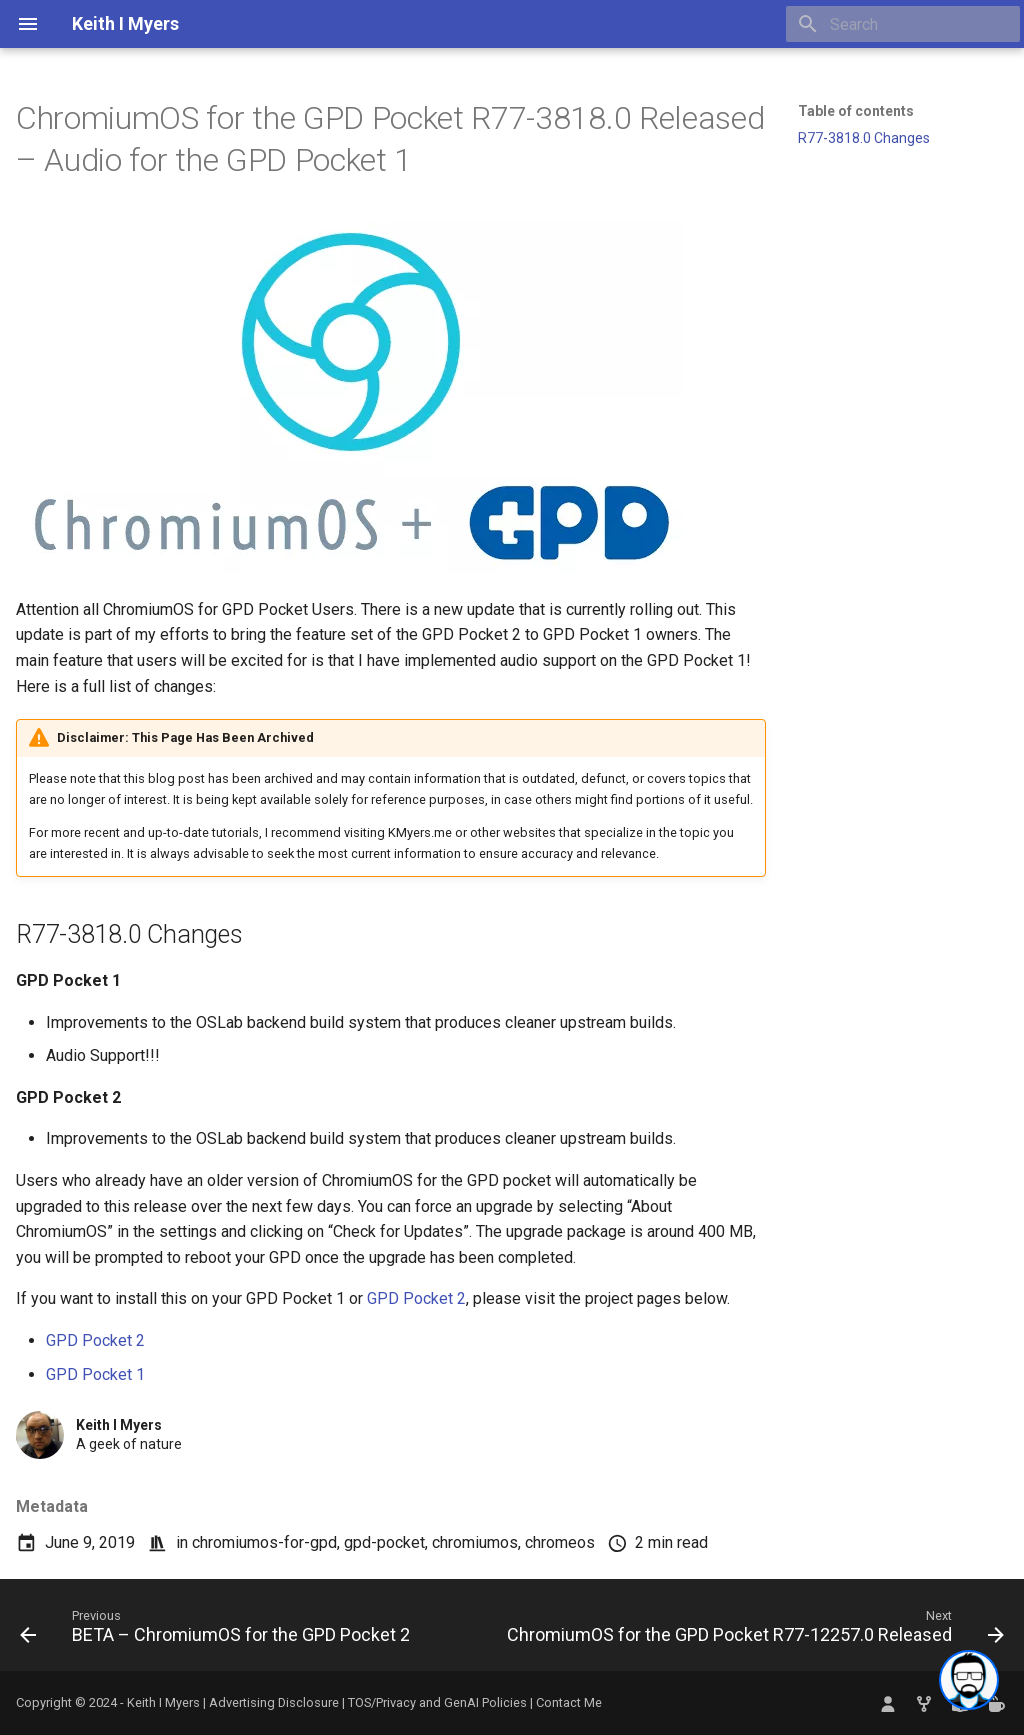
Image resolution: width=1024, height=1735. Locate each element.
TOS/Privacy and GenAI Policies (439, 1702)
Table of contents (856, 111)
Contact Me (569, 1702)
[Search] (903, 24)
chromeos (560, 1542)
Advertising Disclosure (274, 1702)
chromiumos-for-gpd (264, 1542)
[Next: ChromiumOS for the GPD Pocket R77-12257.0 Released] (753, 1631)
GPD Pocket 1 (95, 1374)
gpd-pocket (384, 1542)
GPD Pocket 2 (416, 1298)
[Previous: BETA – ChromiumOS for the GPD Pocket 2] (217, 1631)
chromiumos (475, 1542)
